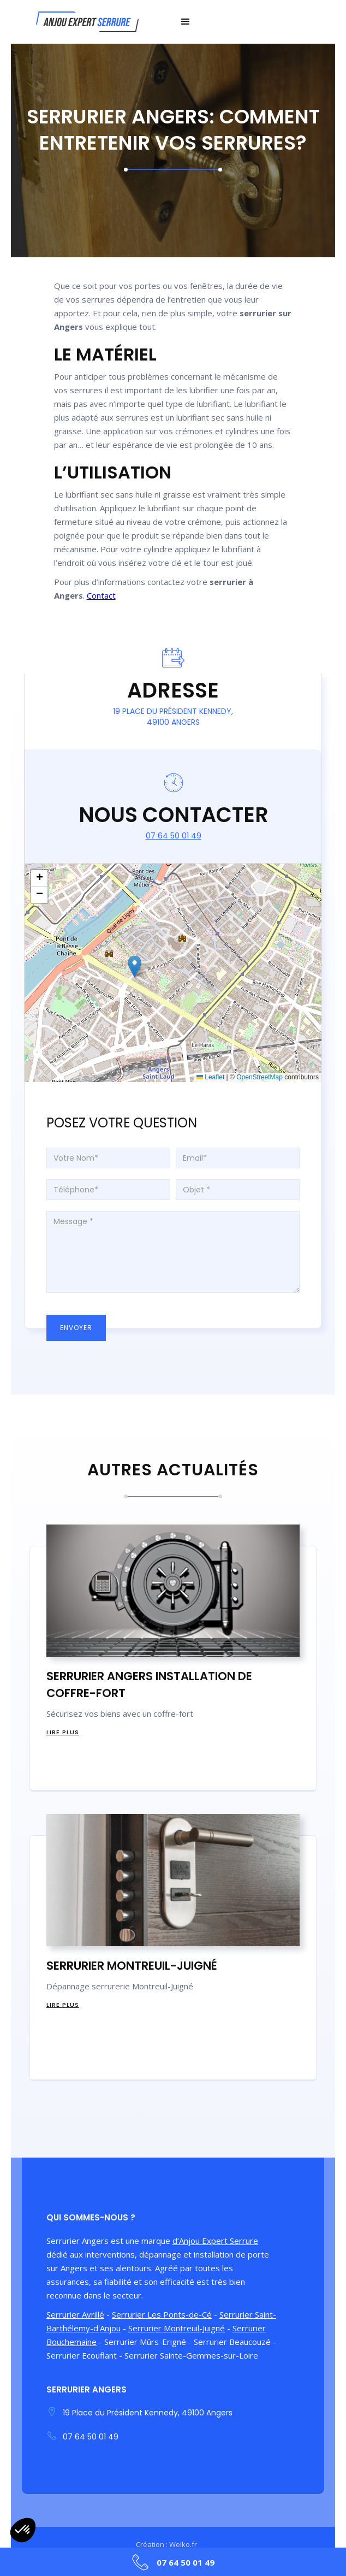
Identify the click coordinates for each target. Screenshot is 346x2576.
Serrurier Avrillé (75, 2314)
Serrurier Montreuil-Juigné (131, 1966)
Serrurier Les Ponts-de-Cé (162, 2314)
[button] (185, 21)
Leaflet (210, 1077)
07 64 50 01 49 (173, 835)
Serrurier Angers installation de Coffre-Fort (149, 1684)
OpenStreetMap (259, 1077)
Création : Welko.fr (166, 2544)
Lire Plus (62, 1732)
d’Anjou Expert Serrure (215, 2240)
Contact (101, 595)
